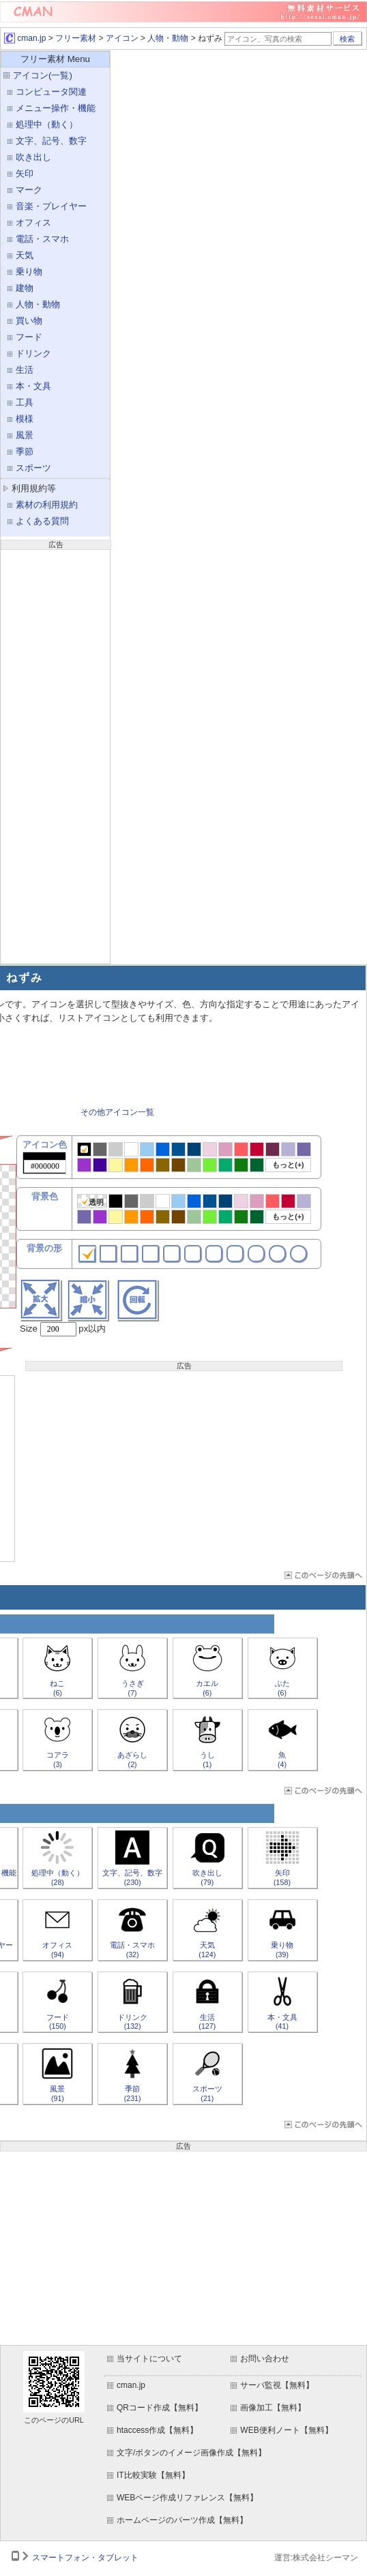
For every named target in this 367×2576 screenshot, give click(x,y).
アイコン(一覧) (42, 75)
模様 (24, 419)
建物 (24, 288)
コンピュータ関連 (51, 92)
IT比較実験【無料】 (153, 2475)
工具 (24, 402)
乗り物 (29, 271)
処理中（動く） (47, 124)
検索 (347, 39)
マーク (29, 190)
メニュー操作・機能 (56, 108)
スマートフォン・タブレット (85, 2557)
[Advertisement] (55, 755)
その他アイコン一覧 (117, 1112)
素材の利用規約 (47, 505)
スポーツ (33, 468)
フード (29, 337)
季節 (24, 451)
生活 (24, 370)
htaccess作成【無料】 (157, 2430)
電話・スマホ (42, 239)
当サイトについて (149, 2358)
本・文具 (33, 386)
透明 (92, 1201)
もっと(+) (288, 1165)
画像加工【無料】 (273, 2407)
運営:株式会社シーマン (316, 2557)
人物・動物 (167, 38)
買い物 (29, 321)
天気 (24, 255)
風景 (24, 435)
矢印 (24, 173)
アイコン (122, 38)
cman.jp (25, 38)
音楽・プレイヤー (51, 206)
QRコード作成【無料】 (160, 2407)
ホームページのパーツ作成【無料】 (182, 2520)
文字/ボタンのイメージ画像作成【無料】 (191, 2452)
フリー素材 (75, 38)
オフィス (33, 222)
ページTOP (322, 1575)
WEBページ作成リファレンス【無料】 (187, 2497)
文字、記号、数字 (51, 141)
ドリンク (33, 353)
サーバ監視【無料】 (277, 2385)
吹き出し (33, 157)
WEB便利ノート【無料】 (286, 2430)
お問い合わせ (264, 2358)
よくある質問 (42, 521)
